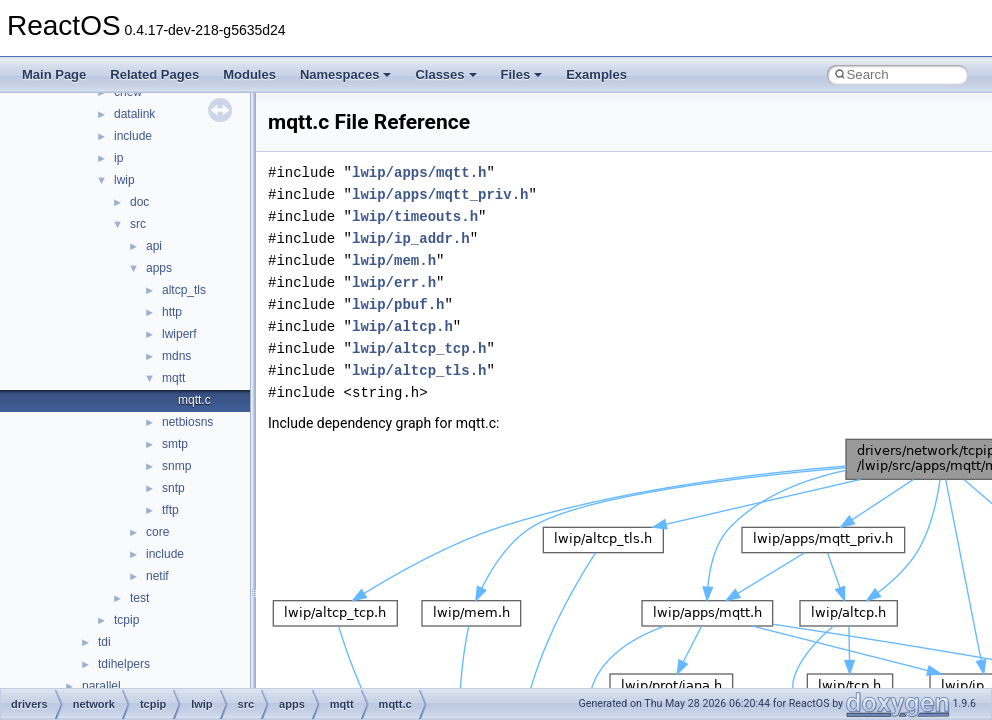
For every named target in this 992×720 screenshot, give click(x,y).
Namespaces (346, 74)
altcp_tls (184, 290)
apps (159, 268)
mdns (176, 356)
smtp (175, 444)
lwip (124, 180)
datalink (134, 114)
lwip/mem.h (394, 260)
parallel (101, 686)
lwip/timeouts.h (415, 216)
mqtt (173, 378)
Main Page (54, 74)
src (138, 224)
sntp (173, 488)
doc (139, 202)
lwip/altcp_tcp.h (419, 348)
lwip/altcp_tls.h (419, 370)
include (133, 136)
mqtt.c (194, 400)
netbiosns (187, 422)
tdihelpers (124, 664)
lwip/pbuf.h (398, 304)
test (139, 598)
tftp (170, 510)
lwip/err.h (394, 282)
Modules (249, 74)
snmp (176, 466)
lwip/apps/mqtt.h (419, 172)
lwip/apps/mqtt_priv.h (440, 194)
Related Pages (154, 74)
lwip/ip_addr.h (411, 238)
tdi (104, 642)
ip (118, 158)
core (157, 532)
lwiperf (179, 334)
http (172, 312)
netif (157, 576)
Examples (596, 74)
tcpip (126, 620)
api (154, 246)
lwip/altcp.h (402, 326)
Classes (445, 74)
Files (522, 74)
